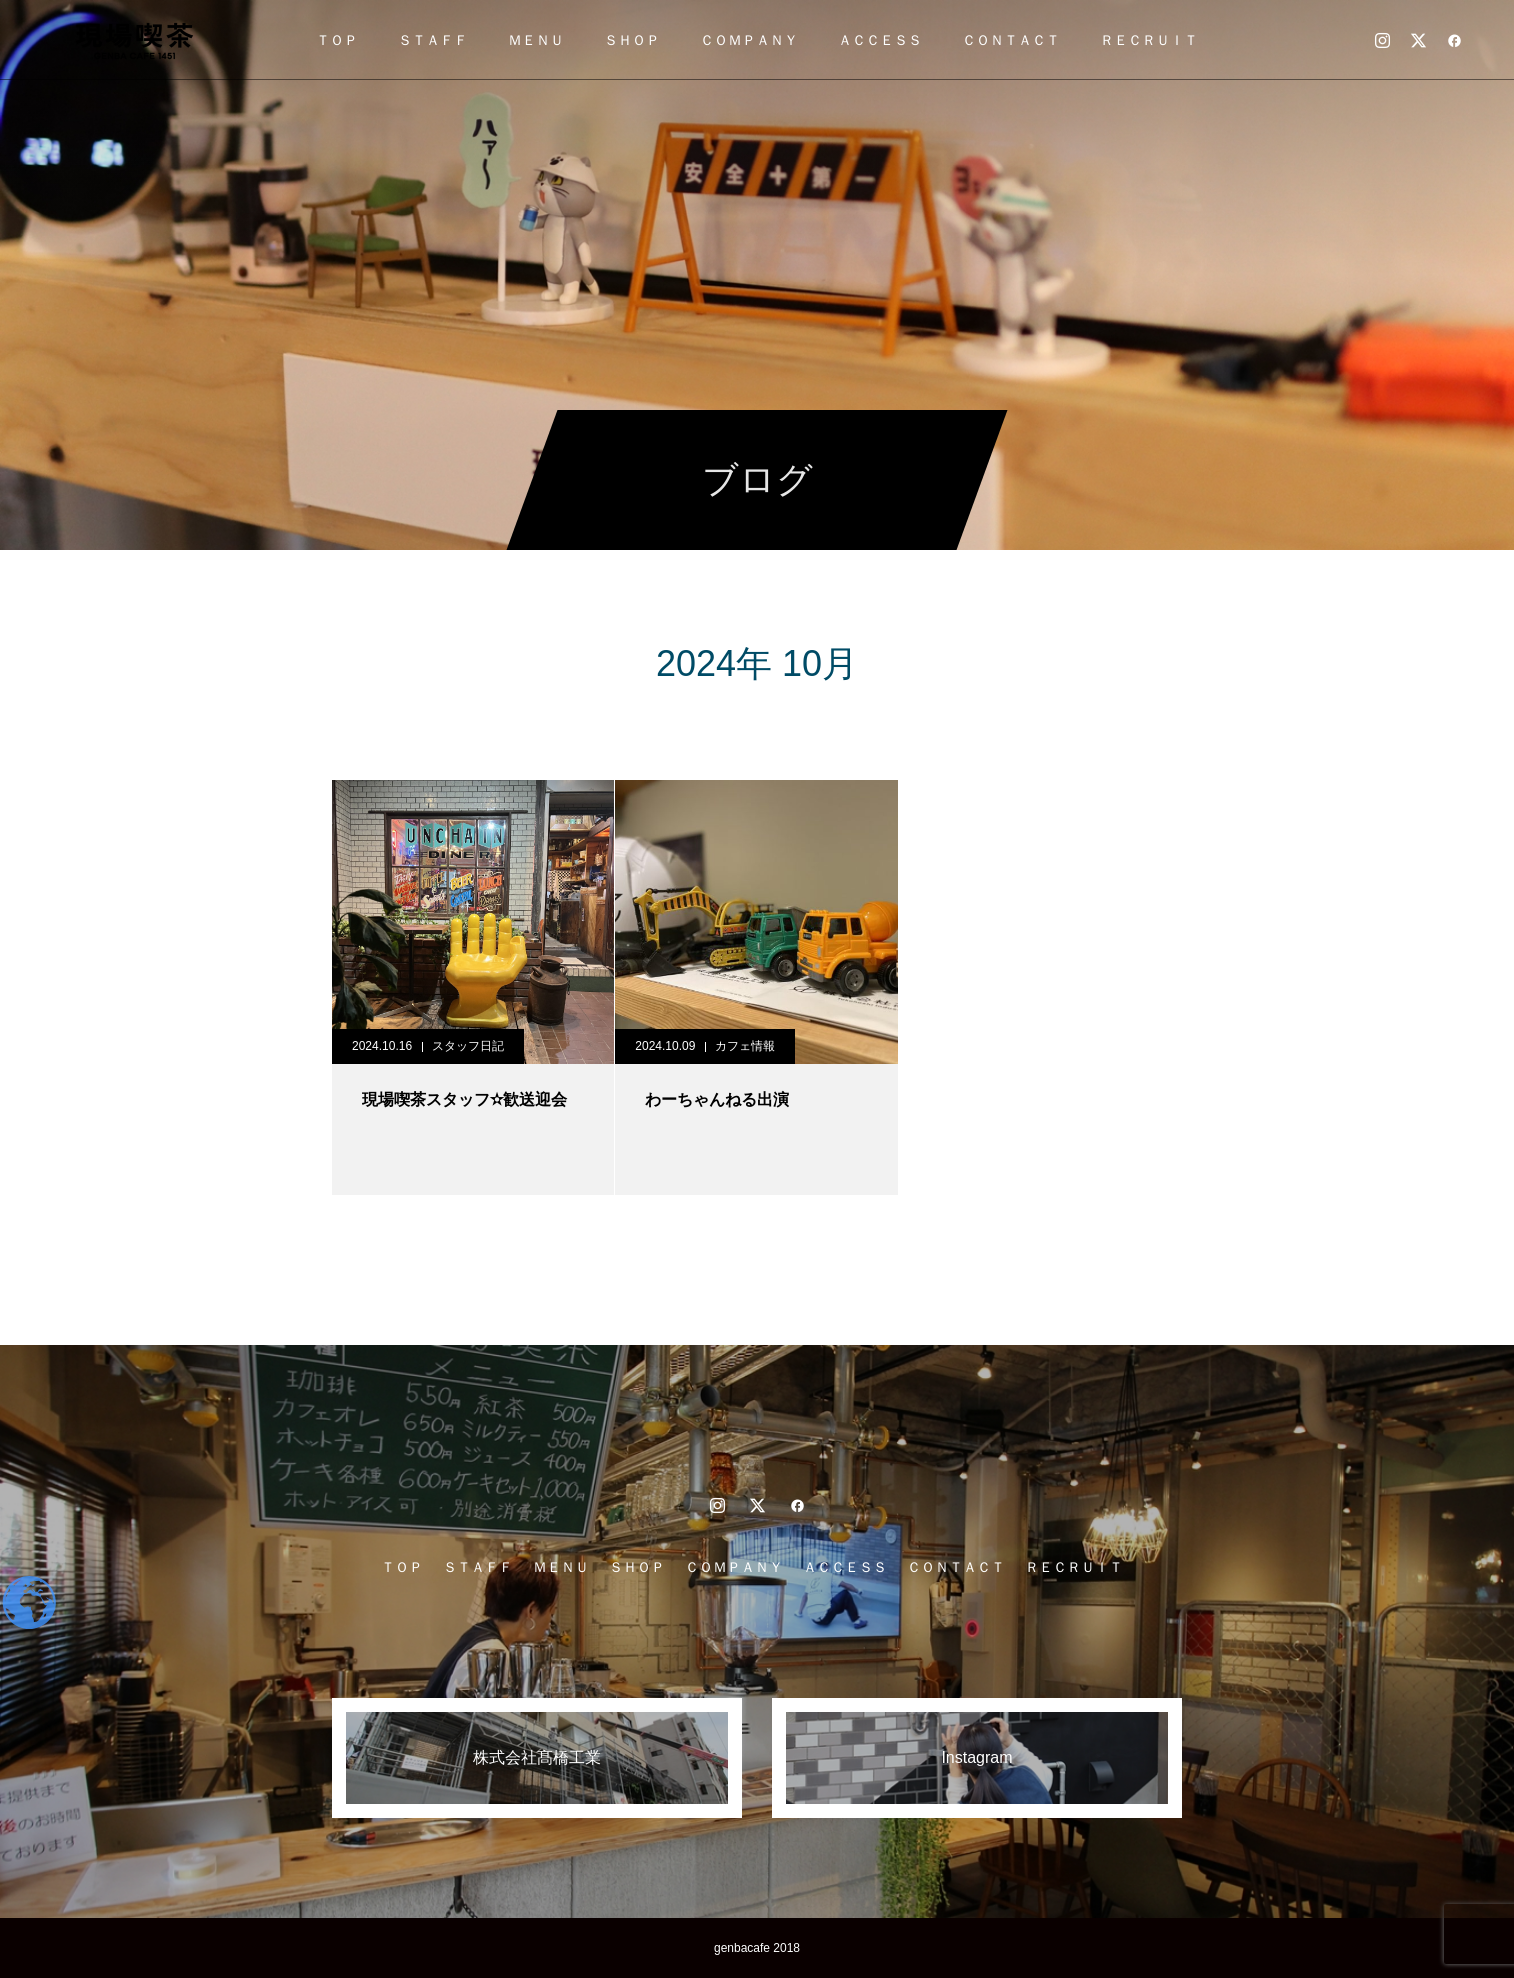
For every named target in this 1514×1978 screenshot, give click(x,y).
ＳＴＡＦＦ (433, 40)
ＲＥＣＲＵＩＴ (1149, 40)
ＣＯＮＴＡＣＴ (1011, 40)
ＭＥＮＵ (536, 40)
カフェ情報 (745, 1046)
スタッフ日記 (468, 1046)
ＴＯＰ (337, 40)
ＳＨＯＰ (632, 40)
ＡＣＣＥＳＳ (880, 40)
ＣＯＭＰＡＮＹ (749, 40)
